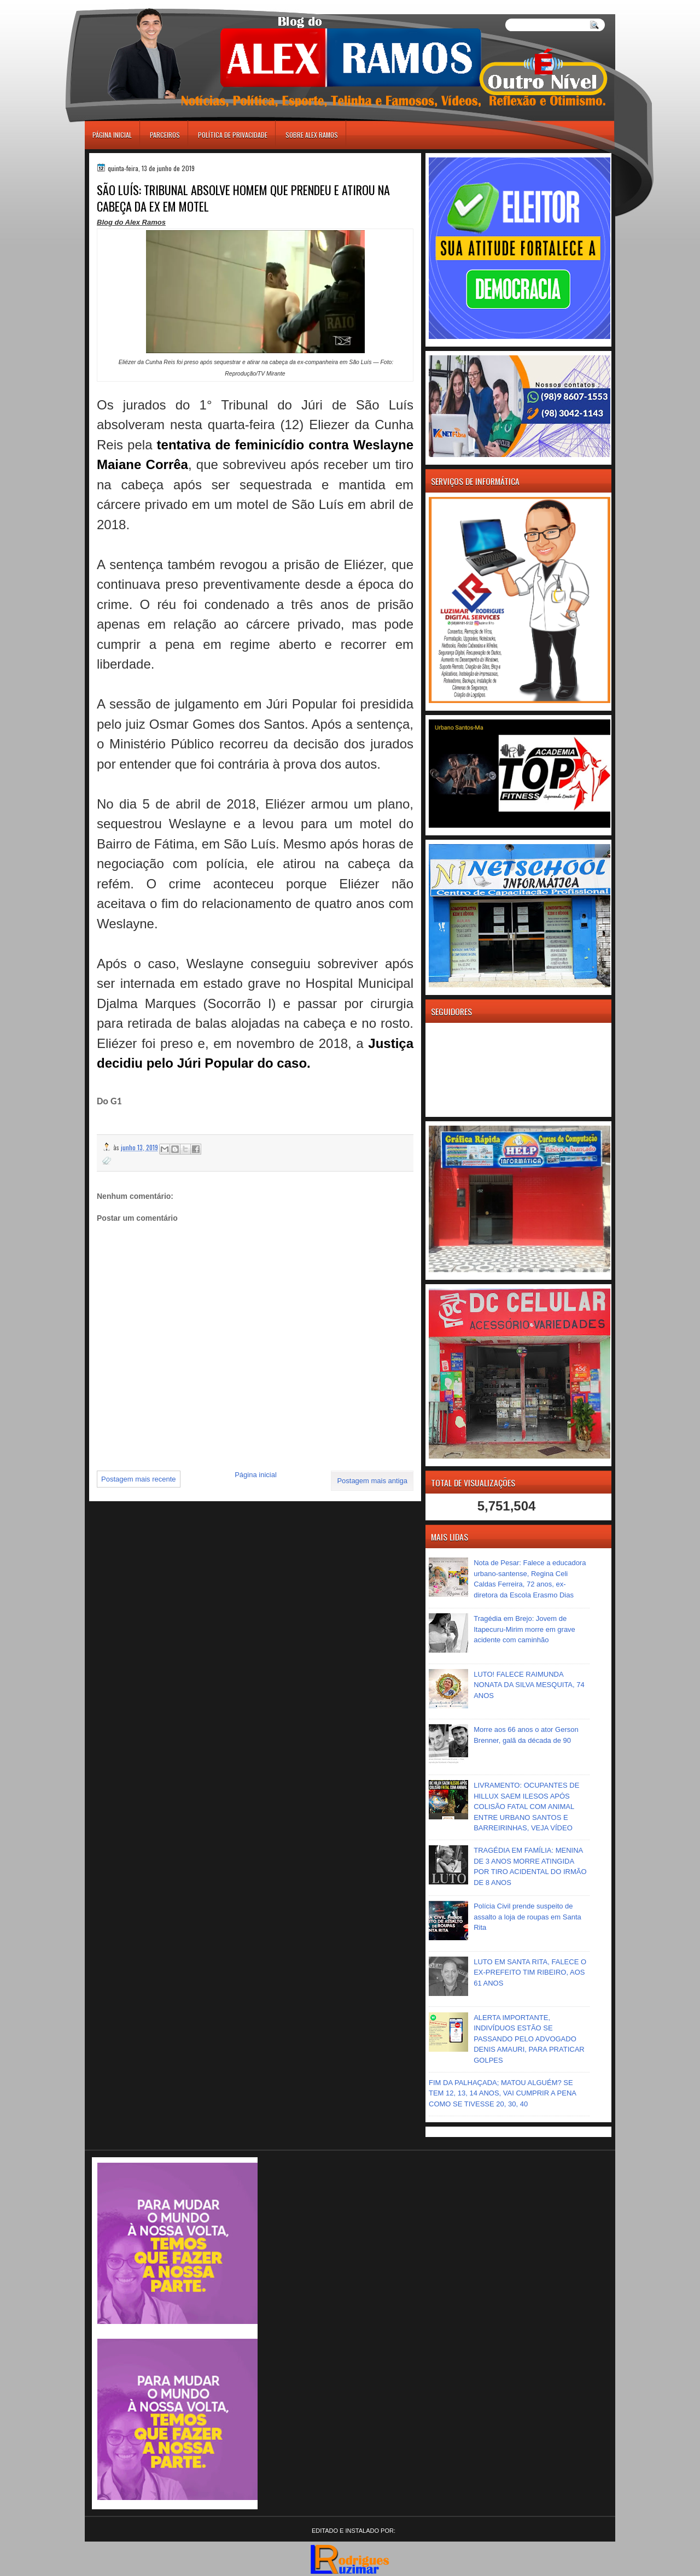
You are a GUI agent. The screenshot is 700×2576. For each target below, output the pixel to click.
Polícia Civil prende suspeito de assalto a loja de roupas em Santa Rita (527, 1916)
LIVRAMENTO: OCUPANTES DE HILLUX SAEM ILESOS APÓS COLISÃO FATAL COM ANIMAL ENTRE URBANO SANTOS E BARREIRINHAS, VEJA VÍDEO (526, 1806)
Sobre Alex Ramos (311, 134)
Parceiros (165, 134)
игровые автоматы (133, 5)
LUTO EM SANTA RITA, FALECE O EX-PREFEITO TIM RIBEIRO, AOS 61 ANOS (530, 1972)
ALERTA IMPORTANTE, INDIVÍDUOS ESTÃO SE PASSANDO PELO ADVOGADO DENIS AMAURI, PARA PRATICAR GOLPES (529, 2038)
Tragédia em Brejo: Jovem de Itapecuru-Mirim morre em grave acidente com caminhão (524, 1629)
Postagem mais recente (138, 1479)
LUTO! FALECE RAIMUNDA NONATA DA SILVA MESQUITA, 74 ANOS (529, 1685)
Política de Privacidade (232, 134)
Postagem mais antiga (372, 1481)
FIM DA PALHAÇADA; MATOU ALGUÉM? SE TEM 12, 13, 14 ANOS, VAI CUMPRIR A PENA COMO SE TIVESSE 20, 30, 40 (502, 2093)
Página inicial (112, 134)
